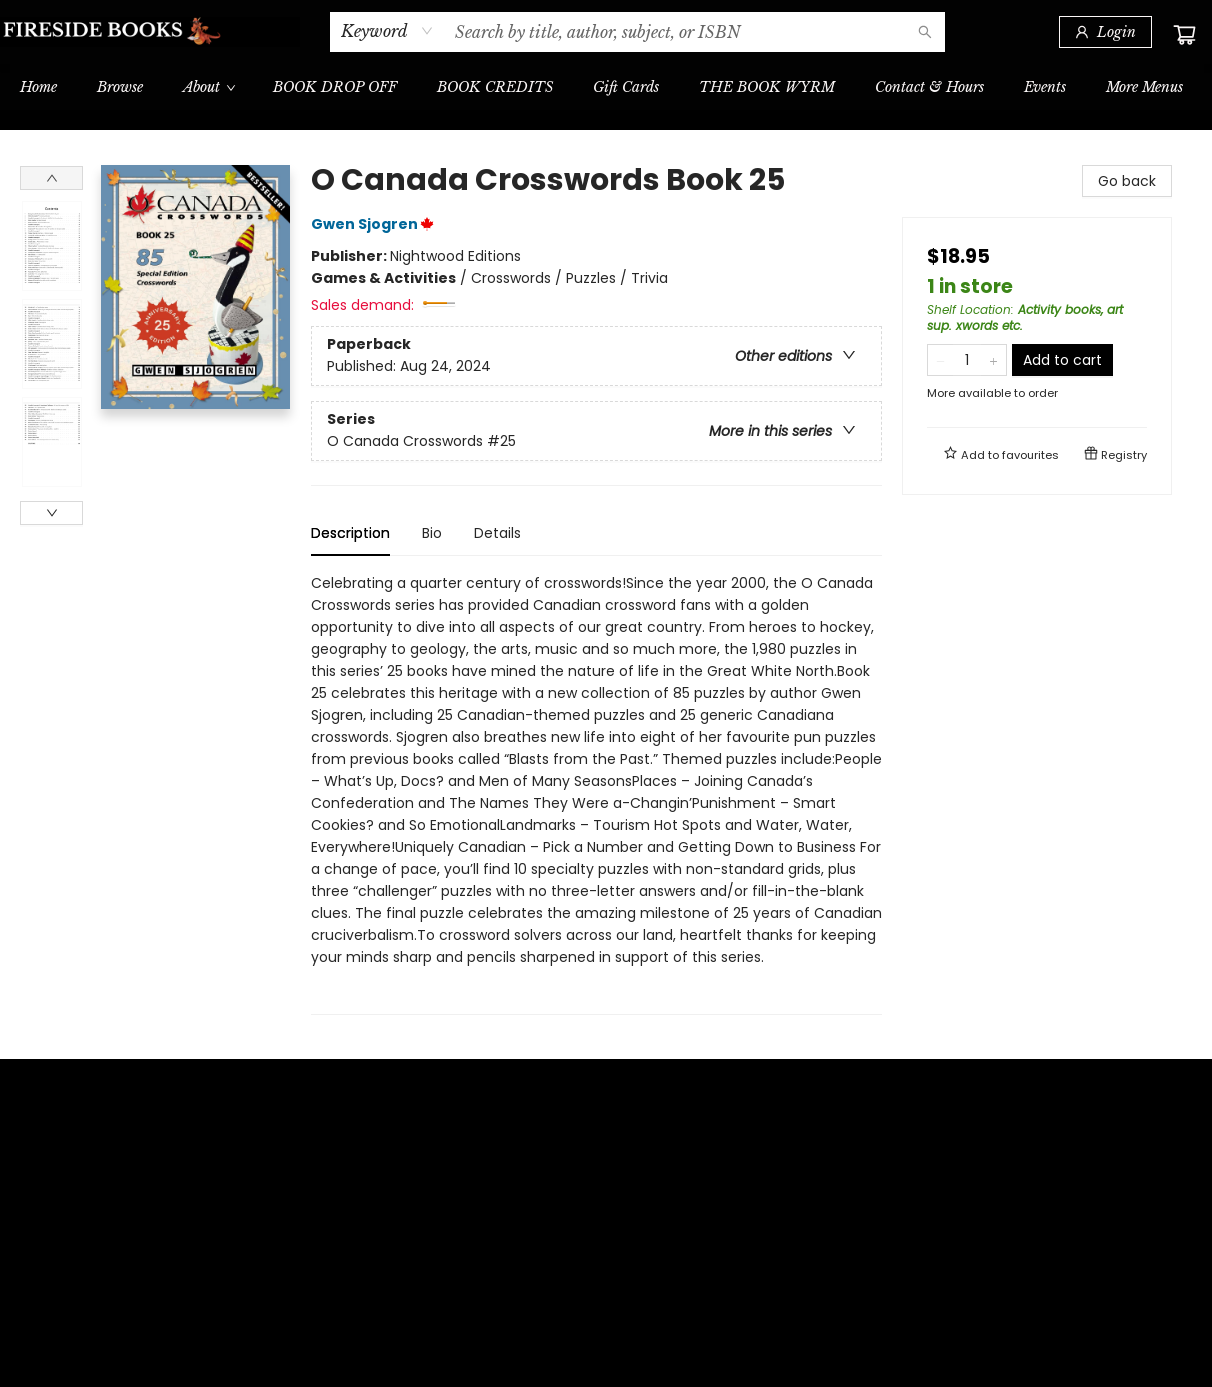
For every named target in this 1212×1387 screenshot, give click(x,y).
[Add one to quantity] (993, 360)
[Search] (925, 32)
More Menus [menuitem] (1144, 87)
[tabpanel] (596, 793)
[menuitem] (38, 87)
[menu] (606, 87)
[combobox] (387, 31)
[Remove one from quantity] (940, 360)
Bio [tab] (432, 533)
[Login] (1105, 32)
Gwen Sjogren (375, 224)
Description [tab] (350, 533)
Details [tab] (497, 533)
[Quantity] (967, 360)
